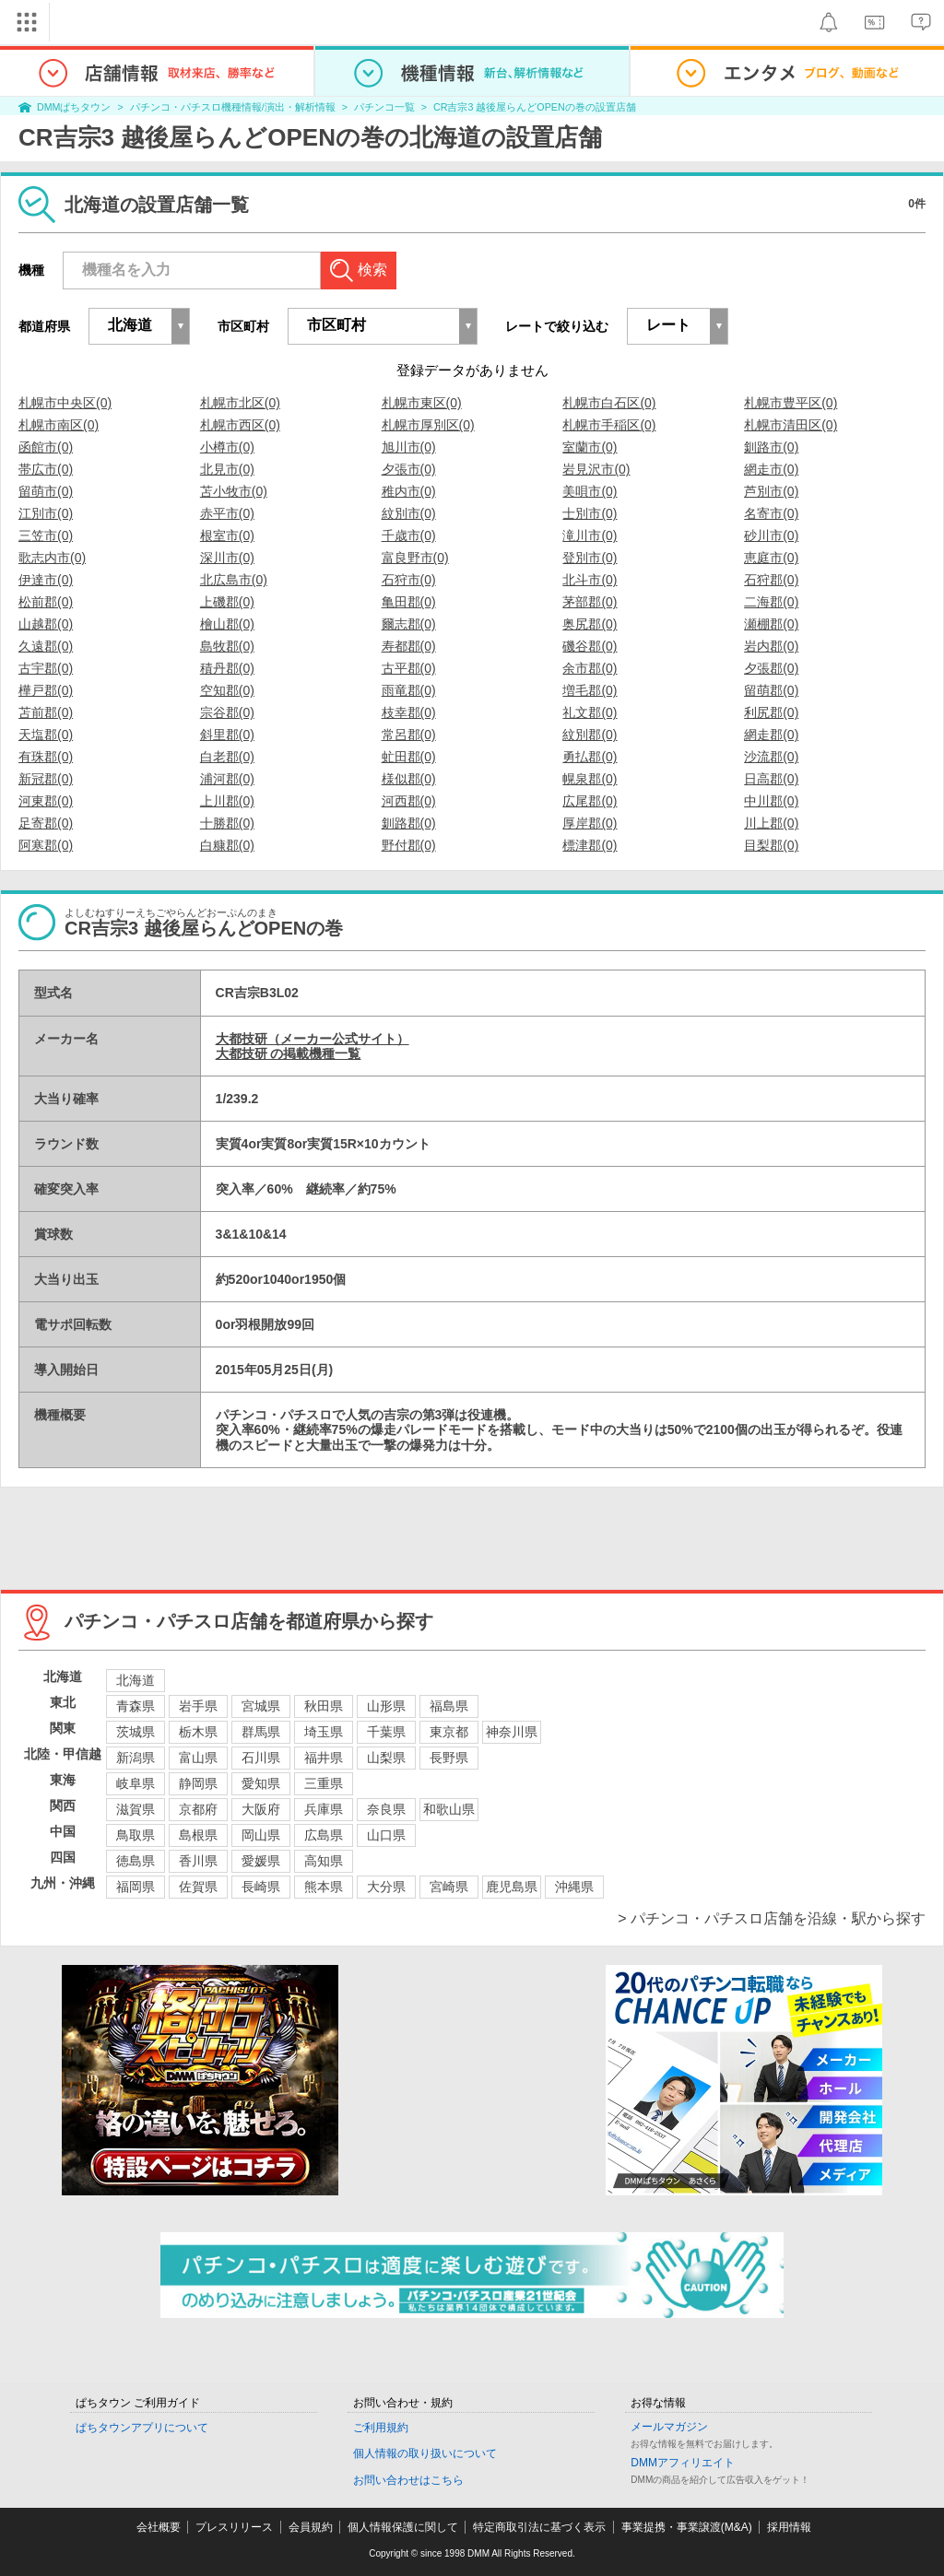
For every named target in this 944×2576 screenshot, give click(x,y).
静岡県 (198, 1783)
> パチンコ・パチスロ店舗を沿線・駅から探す (772, 1918)
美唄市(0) (589, 491)
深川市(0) (227, 557)
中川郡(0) (771, 800)
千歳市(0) (409, 535)
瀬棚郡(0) (771, 624)
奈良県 (386, 1809)
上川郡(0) (227, 800)
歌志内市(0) (52, 557)
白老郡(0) (227, 756)
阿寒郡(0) (45, 845)
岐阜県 (135, 1783)
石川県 (261, 1757)
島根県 (198, 1835)
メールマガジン (669, 2426)
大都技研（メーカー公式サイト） (312, 1038)
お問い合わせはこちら (408, 2480)
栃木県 (198, 1731)
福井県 (323, 1757)
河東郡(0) (45, 800)
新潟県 (135, 1757)
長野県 (449, 1757)
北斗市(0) (589, 579)
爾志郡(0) (409, 624)
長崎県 (261, 1886)
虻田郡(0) (409, 756)
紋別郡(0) (589, 734)
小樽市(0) (227, 447)
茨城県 (135, 1731)
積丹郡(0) (227, 668)
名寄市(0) (771, 513)
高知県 (323, 1860)
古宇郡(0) (45, 668)
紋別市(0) (409, 513)
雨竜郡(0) (409, 690)
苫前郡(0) (45, 712)
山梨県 (386, 1757)
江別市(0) (45, 513)
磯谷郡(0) (589, 646)
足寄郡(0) (45, 823)
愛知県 (261, 1783)
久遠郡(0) (45, 646)
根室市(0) (227, 535)
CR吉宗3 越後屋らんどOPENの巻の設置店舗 (534, 106)
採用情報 (789, 2527)
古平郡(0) (409, 668)
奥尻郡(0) (589, 624)
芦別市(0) (771, 491)
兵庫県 (323, 1809)
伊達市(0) (45, 579)
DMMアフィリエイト (683, 2462)
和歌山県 (449, 1809)
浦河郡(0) (227, 778)
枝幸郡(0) (409, 712)
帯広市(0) (45, 469)
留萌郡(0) (771, 690)
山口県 (386, 1835)
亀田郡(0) (409, 601)
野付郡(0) (409, 845)
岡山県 (261, 1835)
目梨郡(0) (771, 845)
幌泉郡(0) (589, 778)
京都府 (198, 1809)
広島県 (323, 1835)
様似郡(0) (409, 778)
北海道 (135, 1680)
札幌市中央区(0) (65, 402)
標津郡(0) (589, 845)
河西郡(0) (409, 800)
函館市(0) (45, 447)
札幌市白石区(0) (608, 402)
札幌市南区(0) (58, 424)
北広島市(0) (233, 579)
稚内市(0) (409, 491)
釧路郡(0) (409, 823)
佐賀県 (198, 1886)
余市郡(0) (589, 668)
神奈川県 (511, 1731)
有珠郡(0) (45, 756)
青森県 (135, 1706)
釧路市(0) (771, 447)
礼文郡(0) (589, 712)
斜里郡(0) (227, 734)
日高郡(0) (771, 778)
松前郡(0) (45, 601)
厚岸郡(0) (589, 823)
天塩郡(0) (45, 734)
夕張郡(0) (771, 668)
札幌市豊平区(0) (790, 402)
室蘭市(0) (589, 447)
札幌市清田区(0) (790, 424)
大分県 (386, 1886)
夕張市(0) (409, 469)
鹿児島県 (511, 1886)
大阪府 (261, 1809)
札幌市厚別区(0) (428, 424)
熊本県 (323, 1886)
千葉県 (386, 1731)
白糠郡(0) (227, 845)
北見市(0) (227, 469)
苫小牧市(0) (233, 491)
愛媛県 (261, 1860)
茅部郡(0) (589, 601)
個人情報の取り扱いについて (425, 2453)
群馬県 (261, 1731)
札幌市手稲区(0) (608, 424)
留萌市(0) (45, 491)
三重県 (323, 1783)
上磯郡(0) (227, 601)
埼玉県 (323, 1731)
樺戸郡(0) (45, 690)
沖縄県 (574, 1886)
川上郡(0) (771, 823)
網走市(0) (771, 469)
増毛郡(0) (589, 690)
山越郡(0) (45, 624)
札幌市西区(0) (240, 424)
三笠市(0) (45, 535)
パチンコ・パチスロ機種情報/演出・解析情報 (233, 106)
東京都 (449, 1731)
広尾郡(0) (589, 800)
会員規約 (311, 2527)
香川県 (198, 1860)
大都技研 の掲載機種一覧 (288, 1053)
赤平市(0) (227, 513)
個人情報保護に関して (403, 2527)
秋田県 (323, 1706)
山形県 (386, 1706)
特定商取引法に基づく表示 (539, 2527)
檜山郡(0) (227, 624)
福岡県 (135, 1886)
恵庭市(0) (771, 557)
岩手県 (198, 1706)
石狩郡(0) (771, 579)
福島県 (449, 1706)
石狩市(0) (409, 579)
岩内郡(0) (771, 646)
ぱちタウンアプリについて (142, 2427)
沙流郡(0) (771, 756)
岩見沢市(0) (596, 469)
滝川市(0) (589, 535)
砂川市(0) (771, 535)
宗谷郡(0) (227, 712)
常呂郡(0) (409, 734)
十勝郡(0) (227, 823)
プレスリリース (234, 2527)
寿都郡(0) (409, 646)
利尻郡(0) (771, 712)
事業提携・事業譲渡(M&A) (686, 2527)
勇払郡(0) (589, 756)
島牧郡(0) (227, 646)
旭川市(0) (409, 447)
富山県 (198, 1757)
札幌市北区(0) (240, 402)
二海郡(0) (771, 601)
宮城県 (261, 1706)
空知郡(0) (227, 690)
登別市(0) (589, 557)
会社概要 (158, 2527)
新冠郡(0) (45, 778)
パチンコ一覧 (384, 106)
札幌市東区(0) (422, 402)
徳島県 (135, 1860)
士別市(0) (589, 513)
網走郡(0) (771, 734)
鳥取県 (135, 1835)
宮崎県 (449, 1886)
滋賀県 (135, 1809)
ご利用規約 (380, 2427)
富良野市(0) (415, 557)
